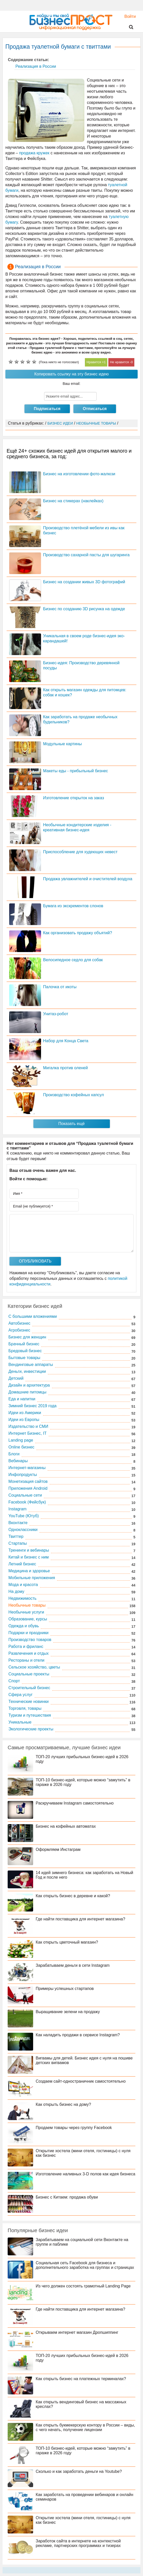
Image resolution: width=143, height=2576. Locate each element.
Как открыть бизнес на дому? (63, 2104)
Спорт (14, 1681)
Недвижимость (22, 1598)
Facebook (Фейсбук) (27, 1502)
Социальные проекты (28, 1674)
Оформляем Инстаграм (58, 1849)
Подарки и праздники (28, 1633)
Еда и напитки (21, 1399)
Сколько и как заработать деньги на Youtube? (79, 2471)
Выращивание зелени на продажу (68, 2012)
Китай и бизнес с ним (28, 1557)
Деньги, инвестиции (27, 1371)
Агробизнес (19, 1330)
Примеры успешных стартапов (65, 1988)
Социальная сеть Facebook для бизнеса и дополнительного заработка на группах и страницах (85, 2265)
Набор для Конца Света (65, 1041)
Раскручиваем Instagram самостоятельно (75, 1803)
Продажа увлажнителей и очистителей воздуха (87, 879)
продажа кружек (34, 153)
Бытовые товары (24, 1357)
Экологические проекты (30, 1729)
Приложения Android (27, 1488)
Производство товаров (29, 1639)
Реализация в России (35, 66)
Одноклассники (22, 1529)
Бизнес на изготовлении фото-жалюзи (79, 474)
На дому (16, 1591)
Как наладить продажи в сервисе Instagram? (78, 2035)
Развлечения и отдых (28, 1653)
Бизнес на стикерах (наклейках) (73, 501)
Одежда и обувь (23, 1626)
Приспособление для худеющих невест (80, 852)
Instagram (17, 1509)
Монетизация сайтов (28, 1481)
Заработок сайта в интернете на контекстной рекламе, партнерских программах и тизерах (78, 2543)
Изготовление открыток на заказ (73, 798)
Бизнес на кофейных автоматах (66, 1826)
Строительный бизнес (29, 1688)
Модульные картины (62, 744)
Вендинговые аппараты (30, 1364)
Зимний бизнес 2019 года (32, 1406)
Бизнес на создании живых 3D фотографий (84, 582)
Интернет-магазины (27, 1468)
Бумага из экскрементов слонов (73, 906)
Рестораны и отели (26, 1660)
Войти (127, 16)
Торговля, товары (24, 1708)
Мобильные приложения (31, 1578)
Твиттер (15, 1536)
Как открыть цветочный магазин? (67, 1942)
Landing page (20, 1440)
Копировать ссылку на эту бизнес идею (71, 374)
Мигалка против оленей (65, 1068)
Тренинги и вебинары (28, 1550)
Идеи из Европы (23, 1419)
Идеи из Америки (24, 1413)
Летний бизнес (22, 1564)
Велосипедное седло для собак (73, 960)
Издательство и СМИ (28, 1426)
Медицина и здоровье (29, 1571)
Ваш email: (72, 384)
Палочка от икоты (59, 987)
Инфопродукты (22, 1474)
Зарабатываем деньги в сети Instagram (73, 1965)
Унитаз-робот (55, 1014)
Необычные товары (27, 1605)
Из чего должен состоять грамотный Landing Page (83, 2286)
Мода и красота (23, 1584)
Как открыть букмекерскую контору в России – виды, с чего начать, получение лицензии (85, 2427)
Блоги (14, 1454)
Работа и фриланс (25, 1646)
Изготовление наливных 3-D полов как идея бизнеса (85, 2174)
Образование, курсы (27, 1619)
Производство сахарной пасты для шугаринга (86, 555)
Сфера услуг (20, 1694)
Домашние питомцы (27, 1392)
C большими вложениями (32, 1316)
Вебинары (18, 1461)
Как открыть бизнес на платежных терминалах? (81, 2379)
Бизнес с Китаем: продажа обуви (67, 2197)
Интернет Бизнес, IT (27, 1433)
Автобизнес (19, 1323)
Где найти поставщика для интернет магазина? (80, 1919)
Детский (15, 1378)
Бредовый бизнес (25, 1351)
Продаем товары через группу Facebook (74, 2127)
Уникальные (19, 1722)
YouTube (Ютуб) (23, 1516)
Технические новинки (28, 1701)
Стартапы (17, 1543)
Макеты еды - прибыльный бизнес (75, 771)
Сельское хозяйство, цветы (34, 1667)
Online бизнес (21, 1447)
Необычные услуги (26, 1612)
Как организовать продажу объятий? (77, 933)
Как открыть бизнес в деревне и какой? (73, 1896)
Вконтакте (18, 1523)
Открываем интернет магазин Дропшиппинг (77, 2332)
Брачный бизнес (23, 1344)
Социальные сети (25, 1495)
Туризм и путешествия (29, 1715)
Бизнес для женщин (27, 1337)
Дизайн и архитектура (29, 1385)
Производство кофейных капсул (73, 1095)
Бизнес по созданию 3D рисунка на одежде (84, 609)
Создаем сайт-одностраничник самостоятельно (81, 2081)
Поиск (128, 27)
